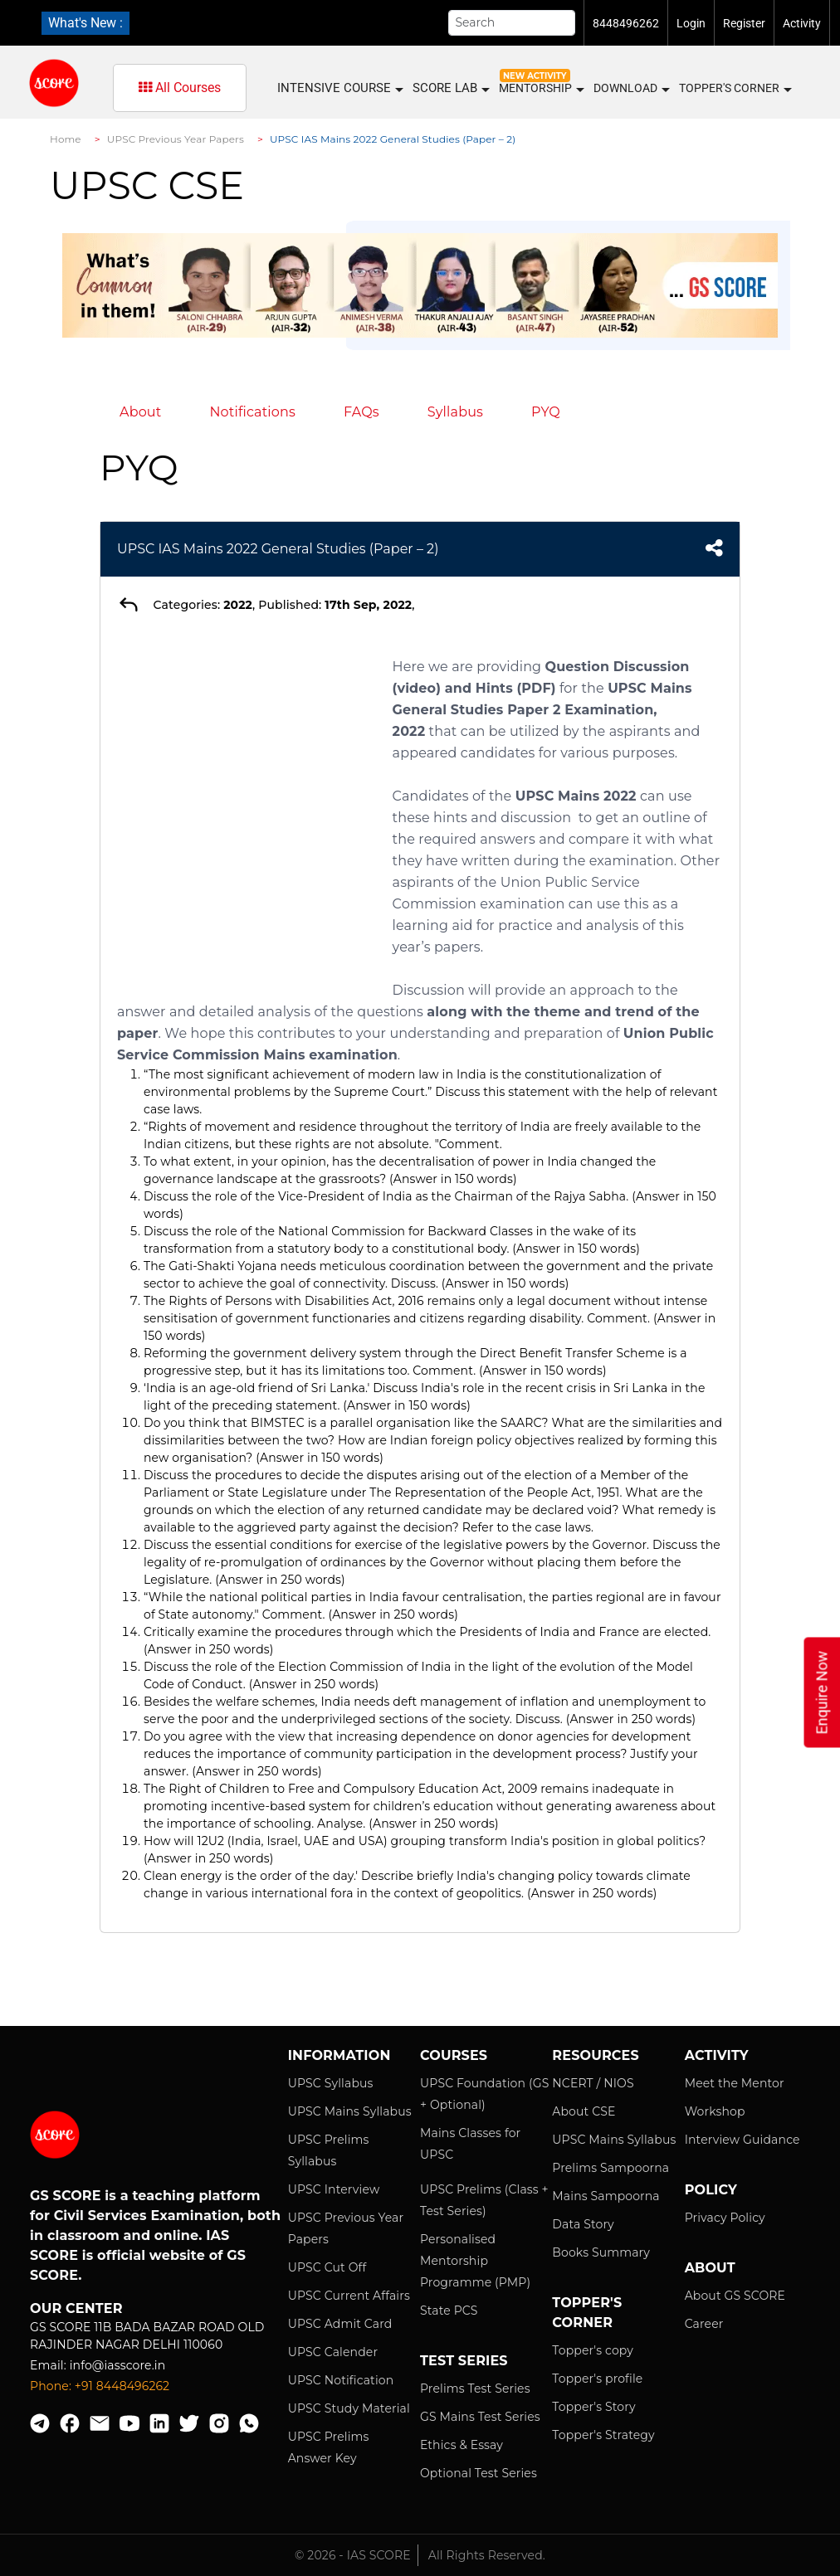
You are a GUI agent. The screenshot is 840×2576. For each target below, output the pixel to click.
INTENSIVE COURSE (339, 88)
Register (744, 23)
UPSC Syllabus (331, 2083)
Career (704, 2323)
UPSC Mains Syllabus (350, 2111)
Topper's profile (597, 2378)
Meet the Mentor (734, 2083)
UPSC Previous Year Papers (175, 139)
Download (630, 88)
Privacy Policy (725, 2217)
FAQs (361, 412)
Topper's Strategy (603, 2434)
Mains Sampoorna (605, 2196)
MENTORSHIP (541, 88)
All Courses (180, 87)
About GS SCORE (735, 2295)
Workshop (715, 2111)
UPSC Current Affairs (349, 2295)
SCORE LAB (450, 88)
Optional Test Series (478, 2473)
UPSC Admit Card (340, 2323)
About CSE (583, 2111)
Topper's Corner (734, 88)
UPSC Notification (341, 2380)
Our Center (76, 2308)
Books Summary (601, 2252)
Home (65, 139)
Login (691, 23)
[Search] (512, 23)
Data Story (582, 2224)
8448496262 (626, 23)
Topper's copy (592, 2350)
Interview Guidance (742, 2139)
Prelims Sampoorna (610, 2167)
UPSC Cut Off (327, 2267)
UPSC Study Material (349, 2408)
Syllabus (455, 412)
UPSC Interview (334, 2189)
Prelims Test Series (475, 2388)
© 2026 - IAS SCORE (353, 2555)
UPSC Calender (333, 2352)
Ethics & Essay (461, 2444)
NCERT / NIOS (592, 2083)
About (140, 412)
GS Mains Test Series (480, 2416)
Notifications (252, 412)
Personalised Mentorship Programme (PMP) (475, 2261)
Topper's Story (593, 2406)
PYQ (545, 412)
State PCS (449, 2310)
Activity (802, 23)
